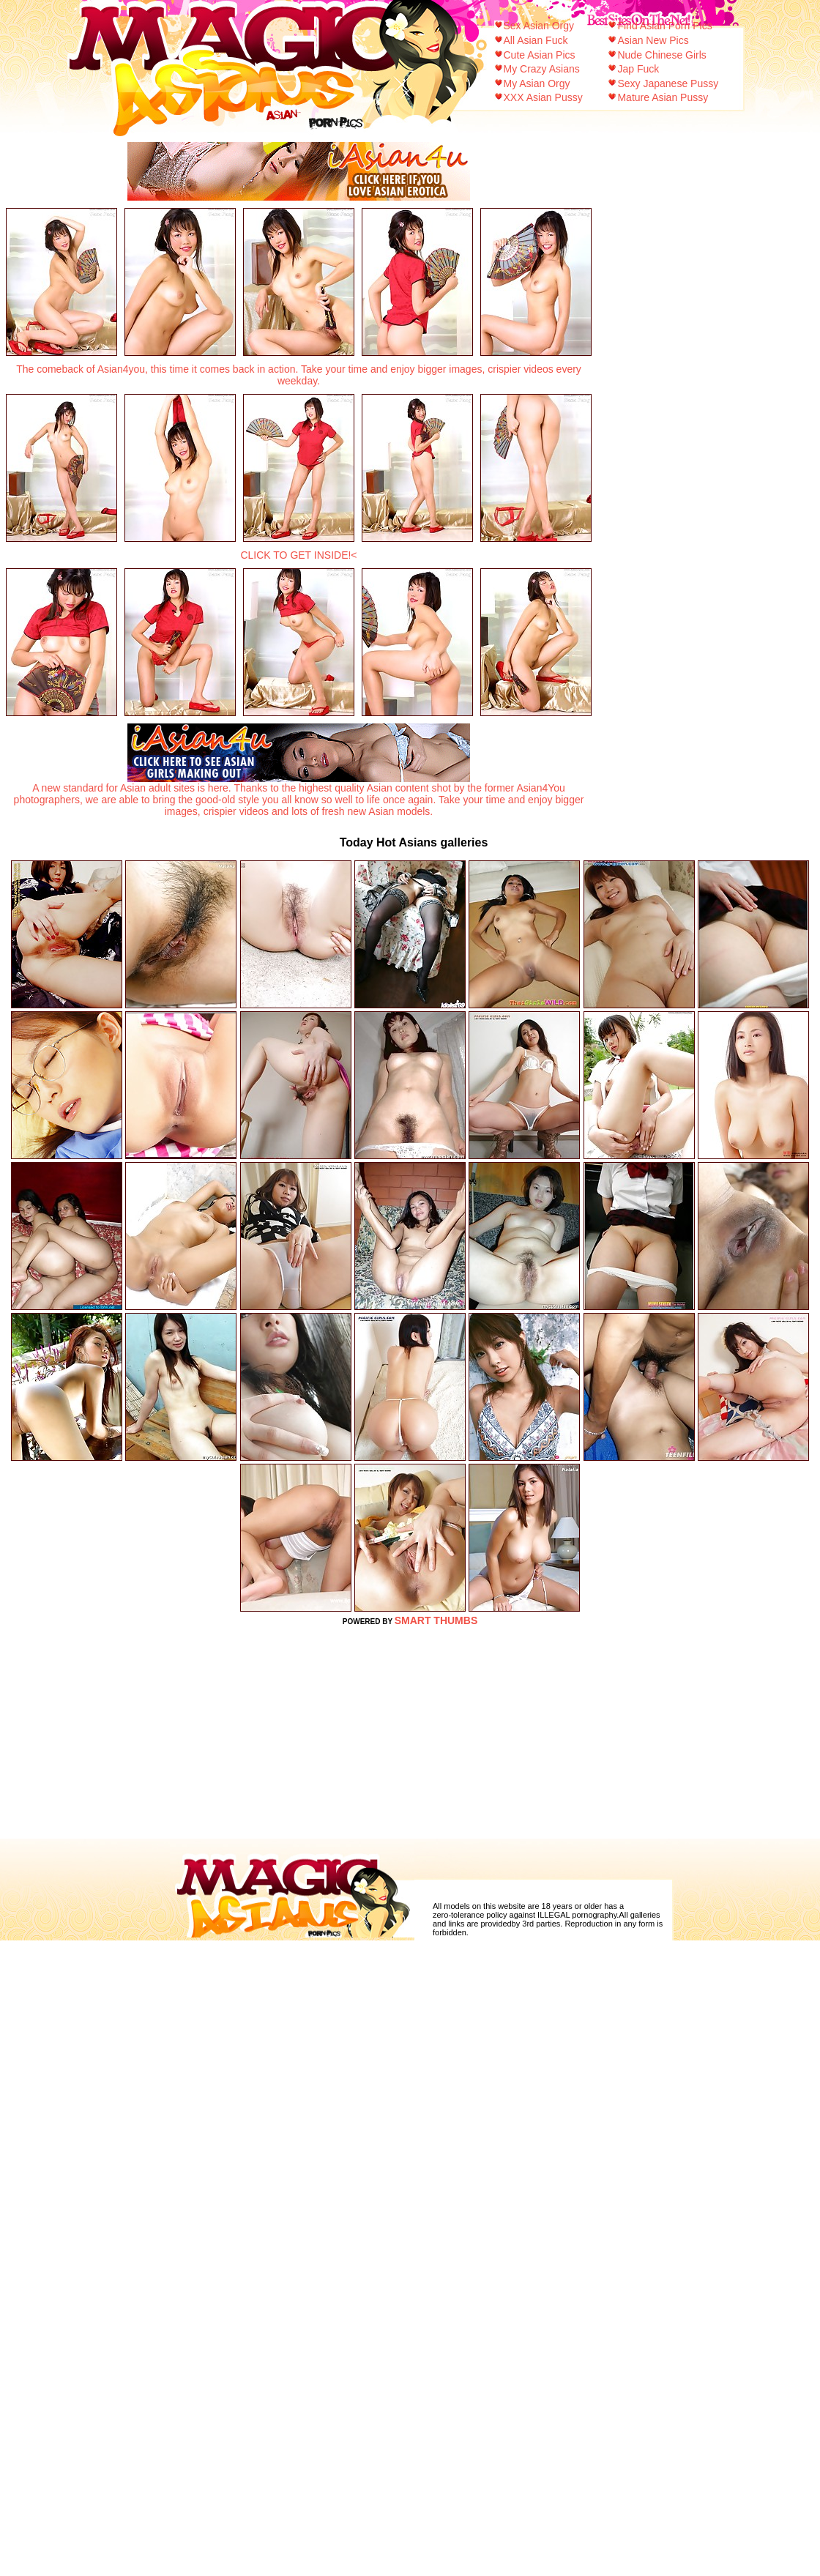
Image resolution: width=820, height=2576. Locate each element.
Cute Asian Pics (539, 55)
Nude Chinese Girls (661, 55)
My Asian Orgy (537, 83)
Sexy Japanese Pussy (667, 83)
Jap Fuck (638, 69)
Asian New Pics (652, 40)
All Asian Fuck (536, 40)
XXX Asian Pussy (543, 97)
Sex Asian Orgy (539, 25)
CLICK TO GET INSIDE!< (298, 555)
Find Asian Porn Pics (664, 25)
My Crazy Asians (542, 69)
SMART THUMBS (436, 1620)
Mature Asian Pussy (662, 97)
